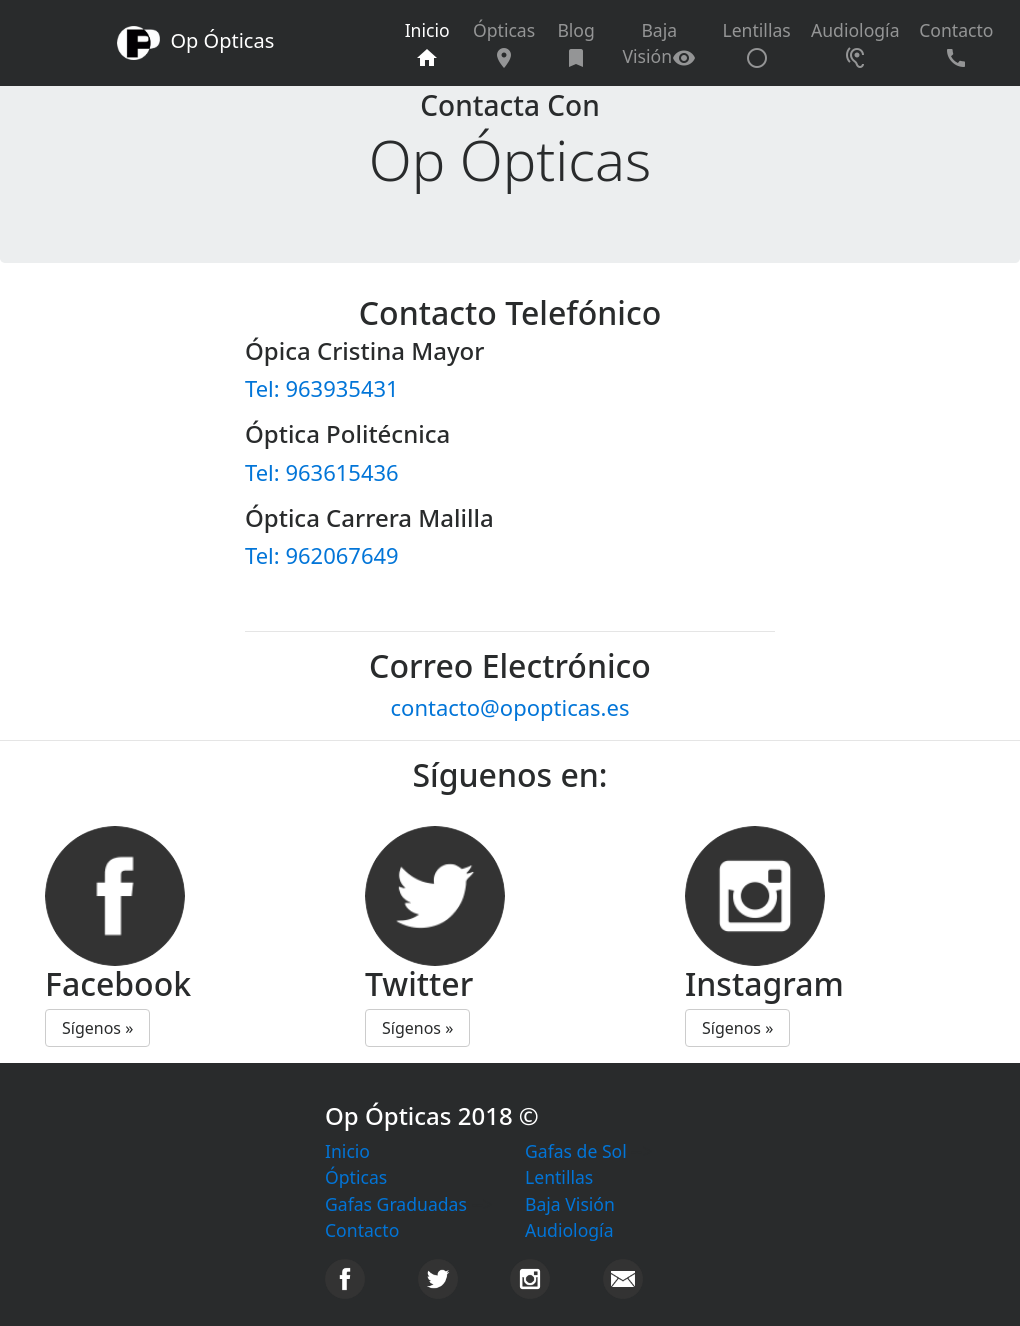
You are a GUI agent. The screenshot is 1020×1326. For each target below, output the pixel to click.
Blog (575, 44)
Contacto (956, 44)
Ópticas (504, 44)
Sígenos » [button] (97, 1028)
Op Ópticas (195, 43)
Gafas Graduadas (396, 1204)
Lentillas (756, 44)
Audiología (855, 44)
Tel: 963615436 (322, 472)
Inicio (434, 44)
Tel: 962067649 (322, 555)
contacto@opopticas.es (510, 707)
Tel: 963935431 (322, 388)
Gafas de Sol (576, 1151)
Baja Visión (659, 44)
